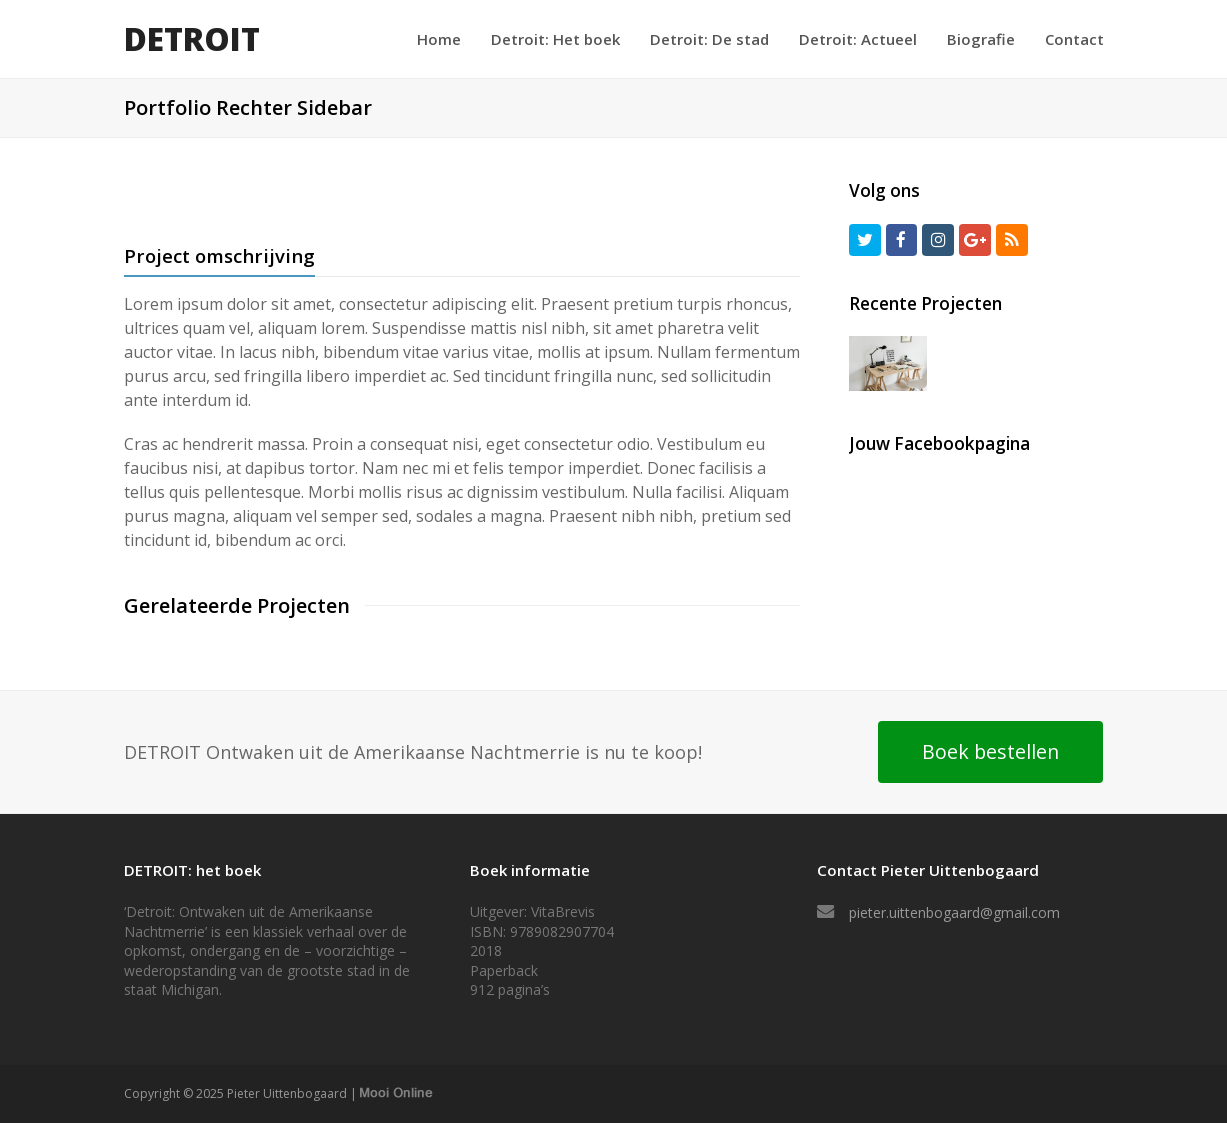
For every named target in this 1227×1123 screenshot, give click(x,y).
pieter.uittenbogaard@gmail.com (954, 912)
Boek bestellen (990, 751)
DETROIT (192, 38)
